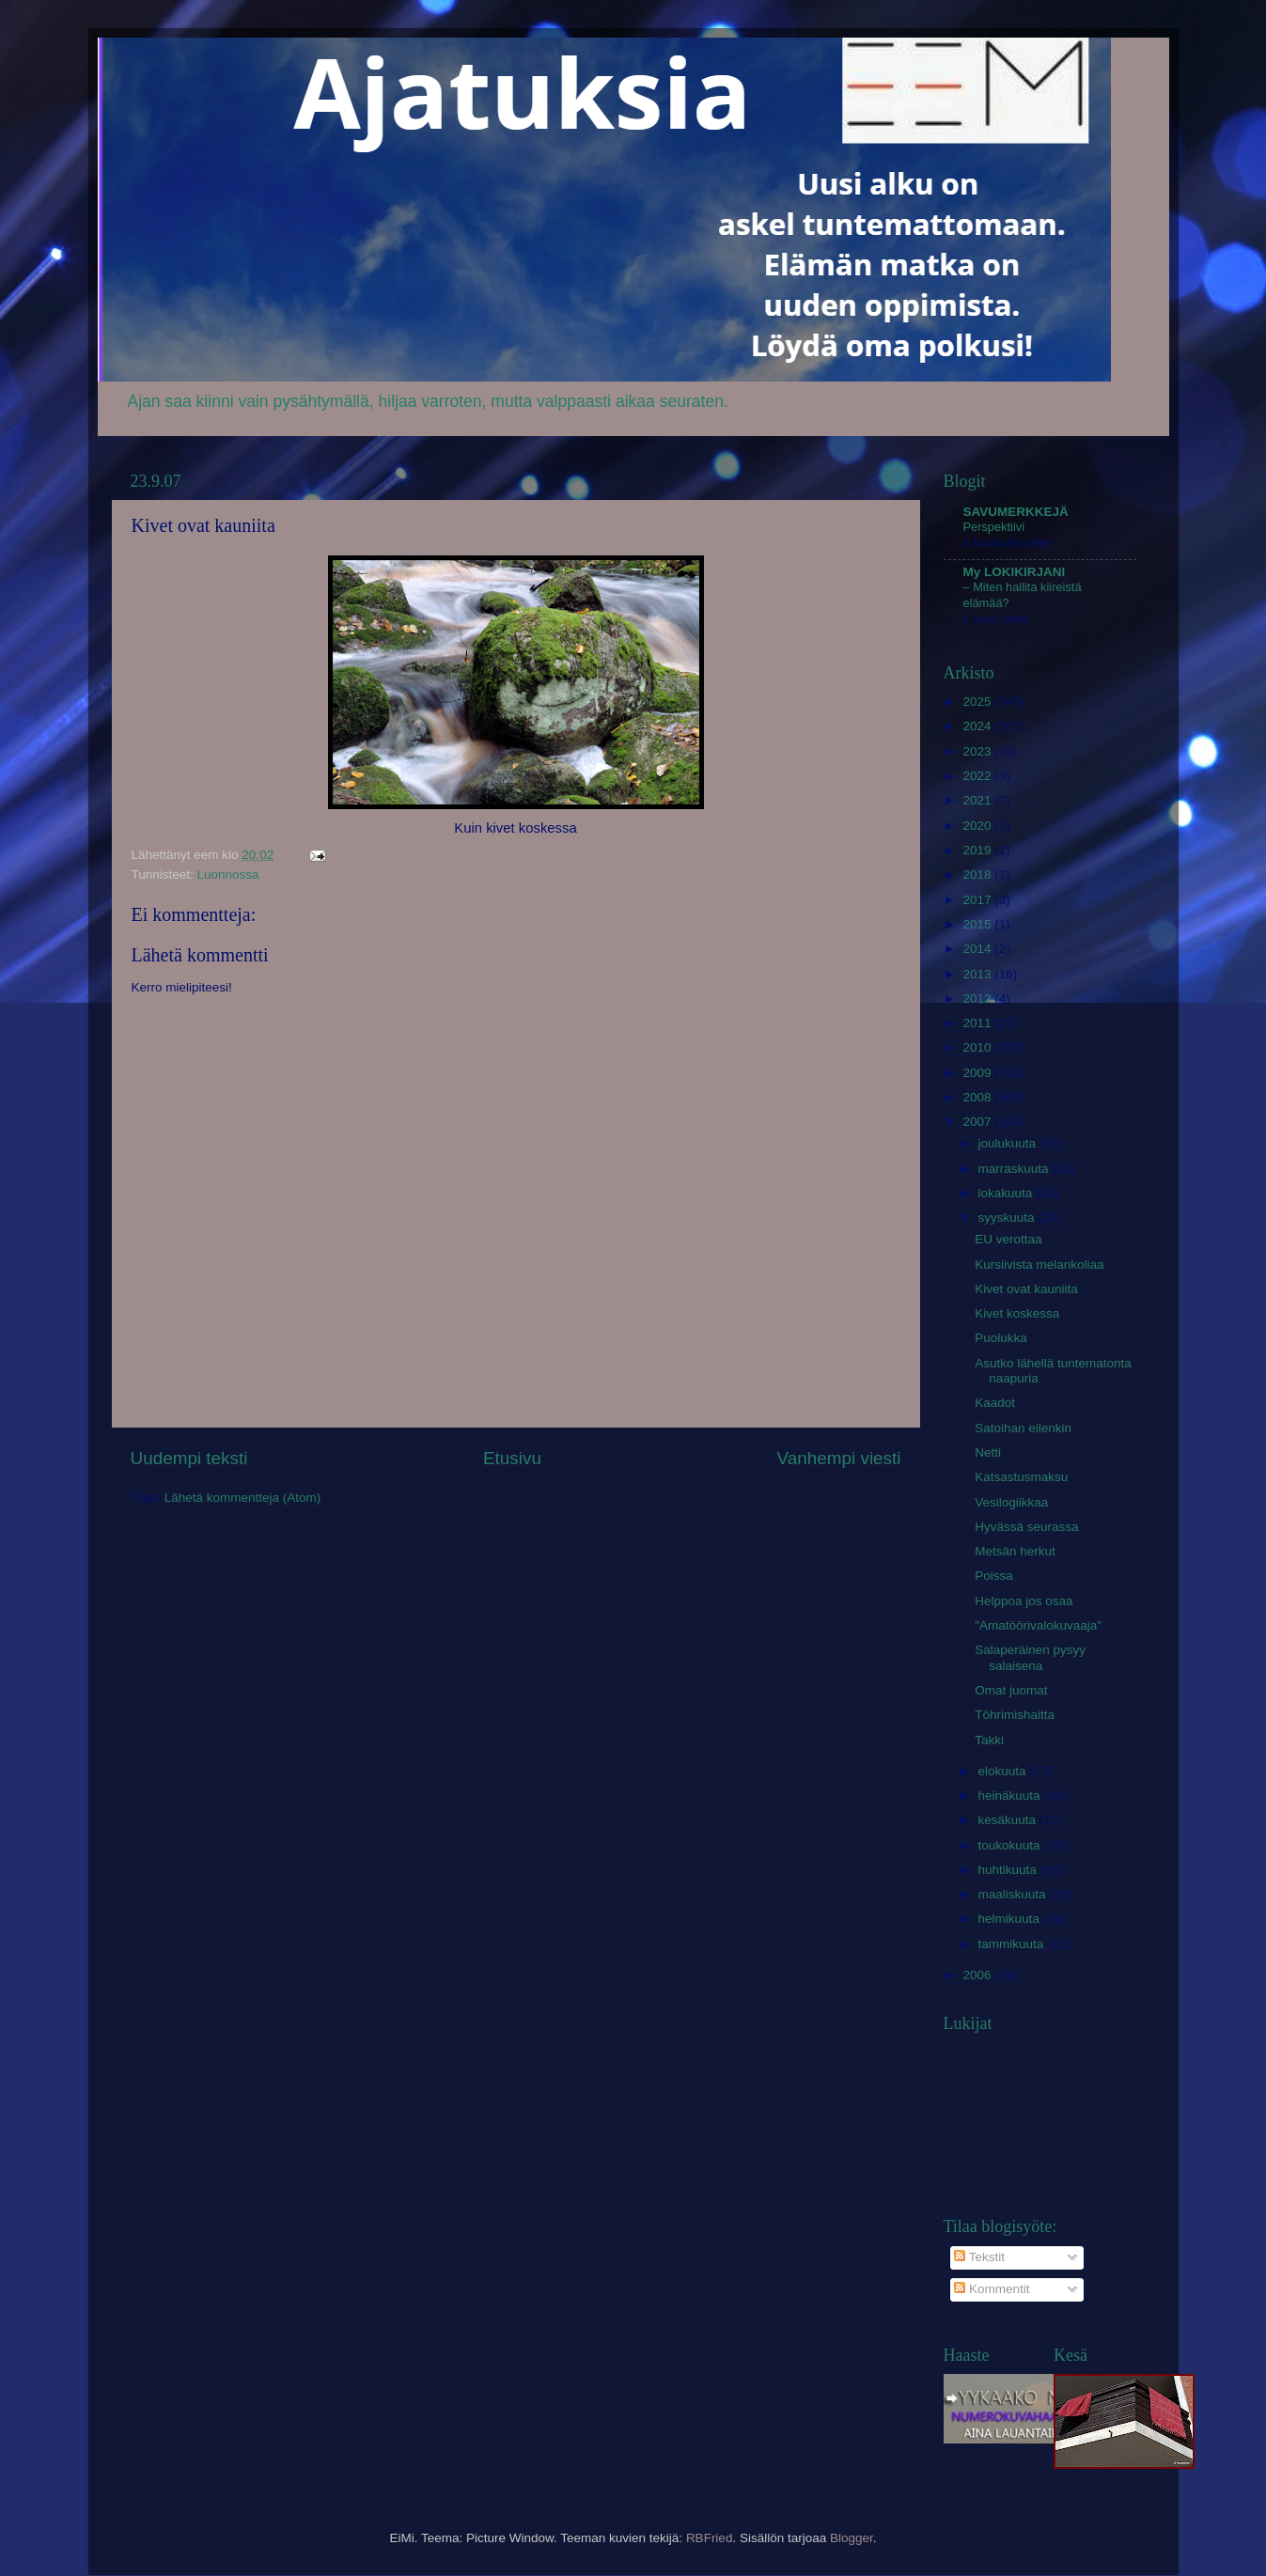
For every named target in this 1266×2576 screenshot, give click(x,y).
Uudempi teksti (189, 1458)
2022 (978, 776)
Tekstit (979, 2257)
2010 (978, 1047)
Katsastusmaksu (1021, 1477)
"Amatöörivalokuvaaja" (1038, 1625)
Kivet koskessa (1017, 1313)
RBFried (709, 2538)
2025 (978, 702)
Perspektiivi (994, 527)
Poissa (994, 1576)
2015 (978, 924)
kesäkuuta (1008, 1820)
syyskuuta (1008, 1217)
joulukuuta (1008, 1143)
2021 (978, 800)
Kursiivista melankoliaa (1039, 1264)
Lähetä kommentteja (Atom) (242, 1498)
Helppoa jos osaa (1023, 1601)
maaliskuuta (1014, 1894)
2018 (978, 874)
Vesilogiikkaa (1011, 1502)
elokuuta (1004, 1771)
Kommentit (991, 2289)
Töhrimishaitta (1015, 1715)
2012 (978, 998)
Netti (988, 1452)
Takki (989, 1740)
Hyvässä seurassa (1026, 1527)
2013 (978, 974)
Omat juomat (1011, 1690)
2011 (978, 1023)
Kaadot (995, 1403)
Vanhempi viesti (839, 1458)
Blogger (851, 2538)
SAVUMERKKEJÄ (1016, 512)
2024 (978, 726)
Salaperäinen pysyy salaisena (1030, 1657)
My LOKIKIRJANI (1014, 572)
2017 (978, 900)
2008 (978, 1097)
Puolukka (1001, 1338)
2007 (978, 1122)
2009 (978, 1073)
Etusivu (512, 1458)
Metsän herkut (1015, 1551)
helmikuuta (1010, 1919)
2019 (978, 850)
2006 (978, 1975)
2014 (978, 949)
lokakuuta (1007, 1193)
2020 (978, 826)
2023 (978, 751)
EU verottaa (1008, 1239)
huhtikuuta (1009, 1870)
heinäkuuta (1011, 1795)
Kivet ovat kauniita (1026, 1289)
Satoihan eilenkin (1023, 1428)
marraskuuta (1015, 1169)
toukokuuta (1011, 1845)
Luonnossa (228, 874)
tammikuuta (1013, 1944)
